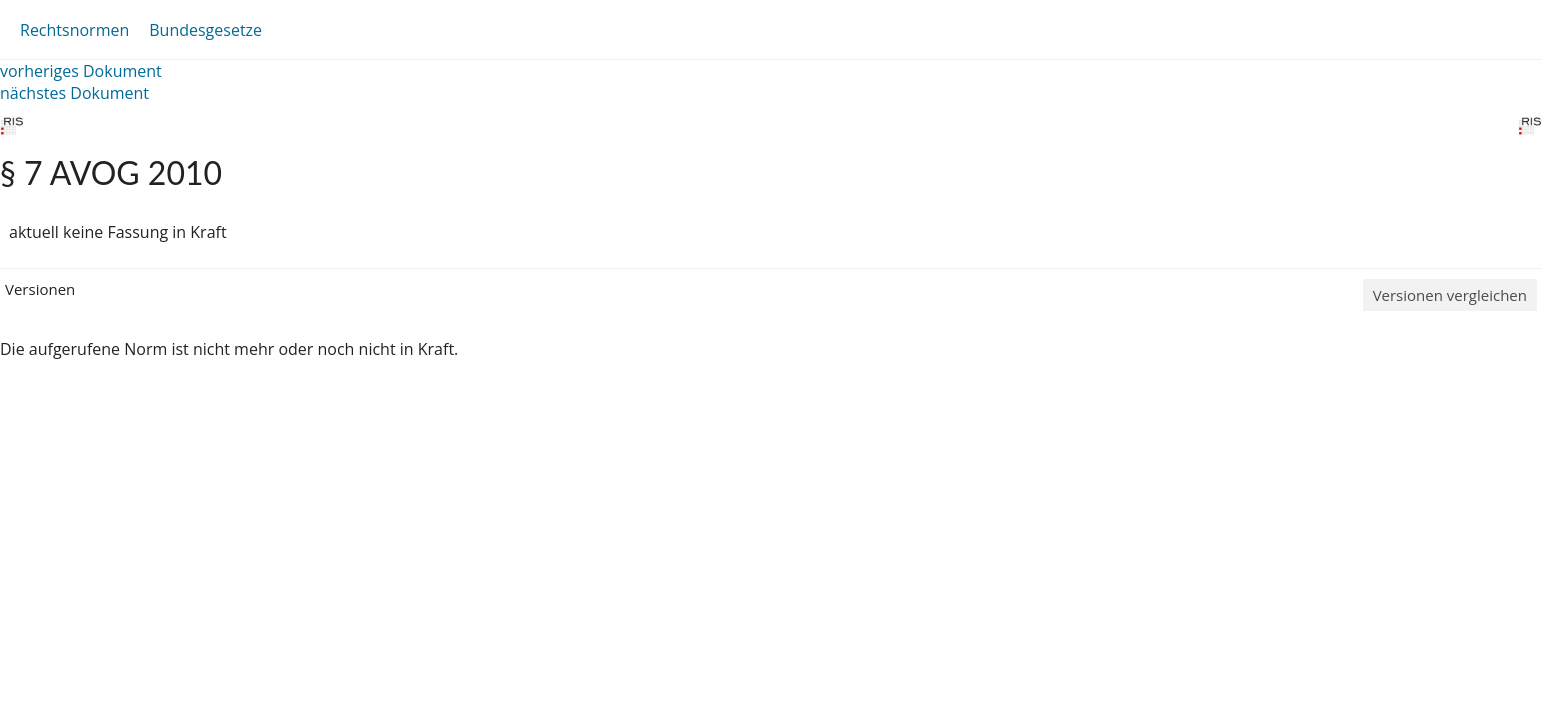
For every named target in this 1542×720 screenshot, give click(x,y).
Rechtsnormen (74, 30)
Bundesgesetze (205, 30)
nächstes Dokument (74, 93)
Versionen (40, 289)
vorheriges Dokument (81, 71)
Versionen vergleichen (1450, 295)
